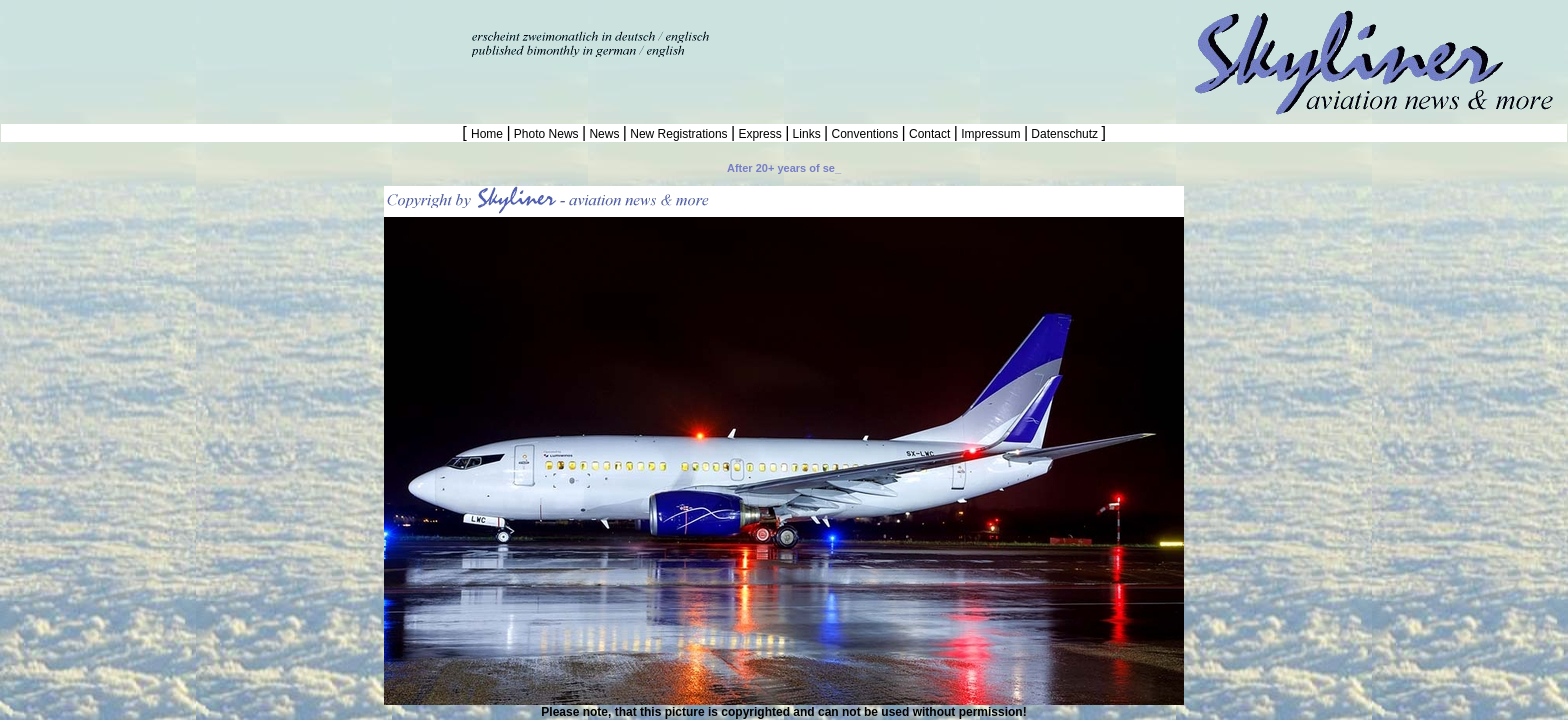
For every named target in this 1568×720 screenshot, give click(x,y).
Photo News (546, 134)
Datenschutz (1064, 134)
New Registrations (679, 134)
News (604, 134)
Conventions (864, 134)
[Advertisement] (234, 30)
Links (806, 134)
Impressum (991, 134)
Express (760, 134)
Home (488, 134)
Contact (930, 134)
